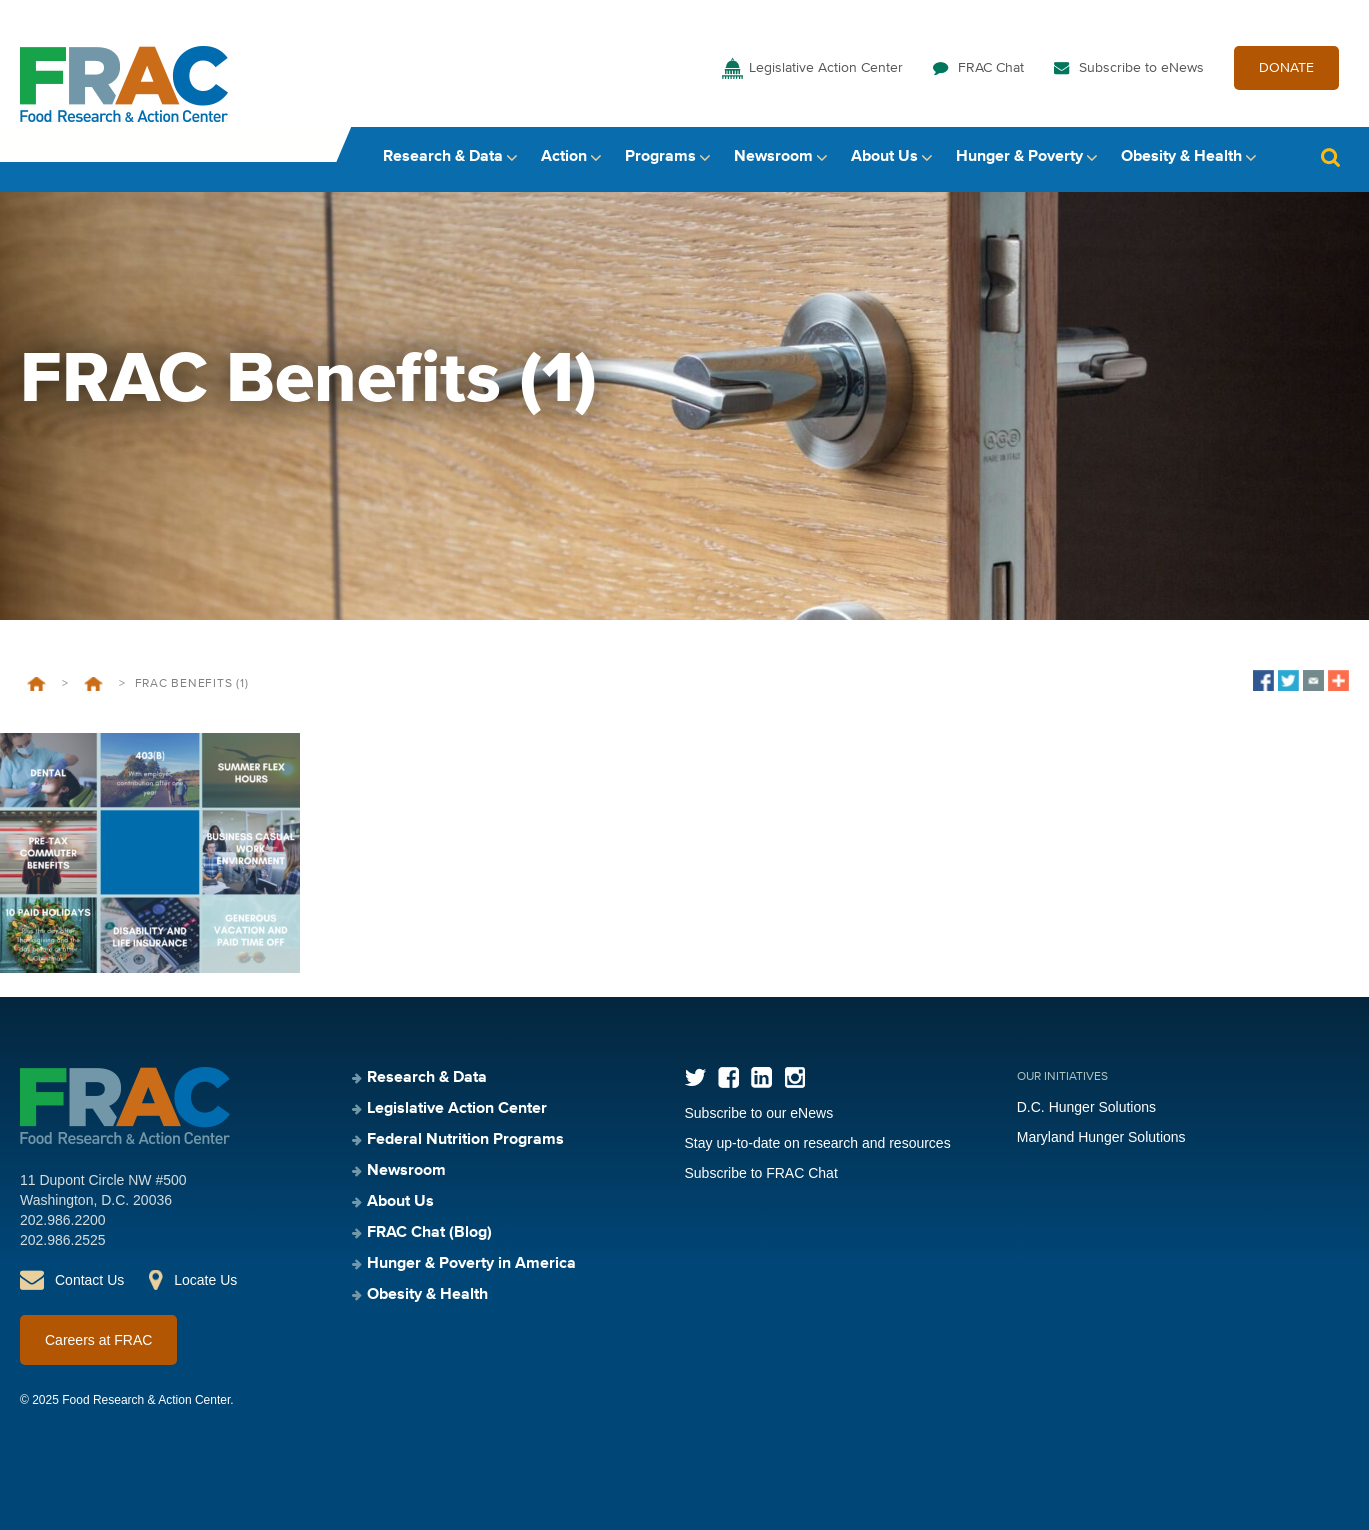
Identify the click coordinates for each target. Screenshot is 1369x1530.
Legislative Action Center (826, 68)
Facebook (728, 1077)
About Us (884, 157)
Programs (660, 157)
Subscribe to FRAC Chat (761, 1173)
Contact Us (89, 1280)
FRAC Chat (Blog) (429, 1233)
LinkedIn (761, 1077)
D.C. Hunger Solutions (1086, 1107)
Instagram (794, 1077)
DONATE (1286, 68)
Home (36, 684)
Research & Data (443, 157)
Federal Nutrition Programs (465, 1140)
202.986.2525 (63, 1240)
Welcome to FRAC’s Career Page (93, 684)
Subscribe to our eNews (759, 1113)
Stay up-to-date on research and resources (818, 1143)
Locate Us (205, 1280)
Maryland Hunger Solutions (1101, 1137)
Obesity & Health (1181, 157)
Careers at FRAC (98, 1340)
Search (1330, 157)
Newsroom (773, 157)
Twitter (695, 1077)
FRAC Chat (991, 68)
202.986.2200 (63, 1220)
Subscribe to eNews (1141, 68)
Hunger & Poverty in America (471, 1264)
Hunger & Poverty (1019, 157)
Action (564, 157)
